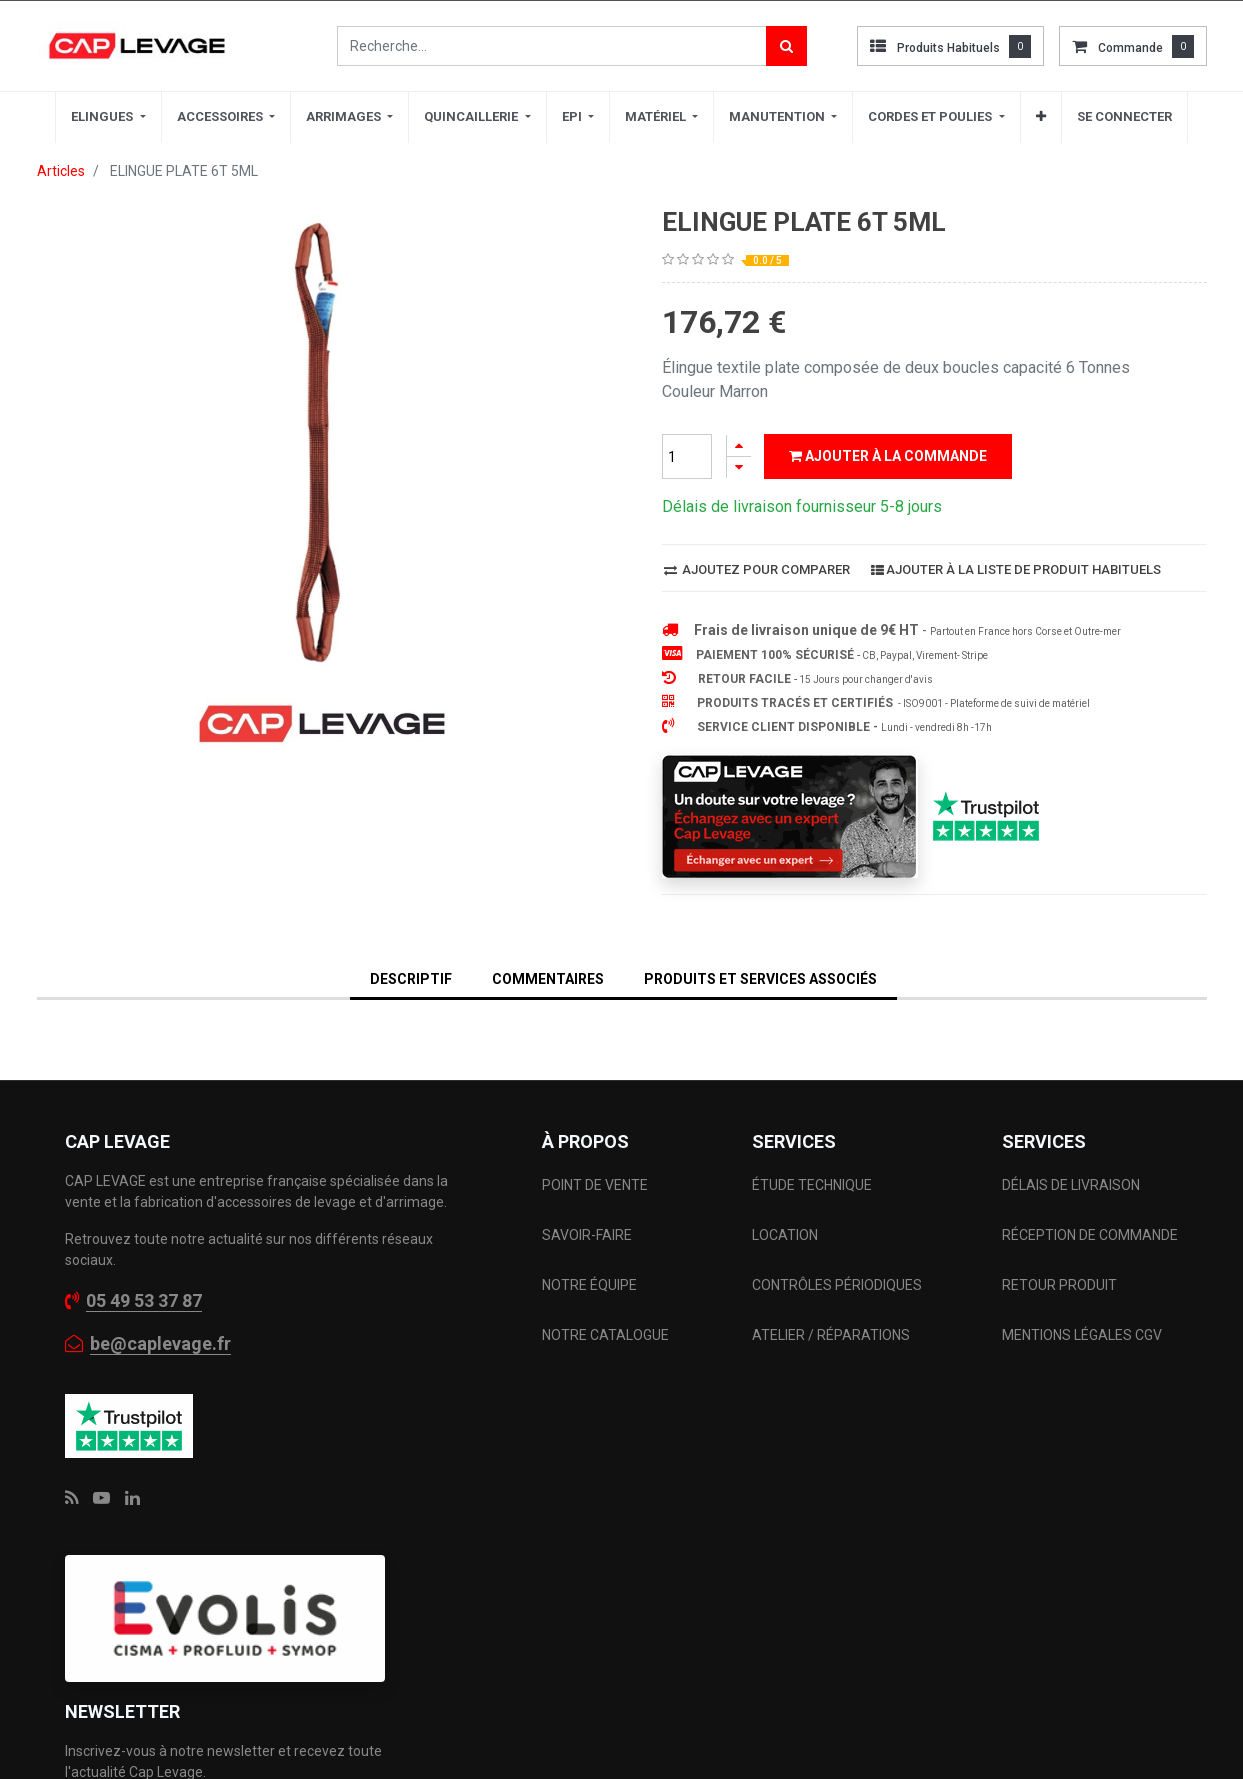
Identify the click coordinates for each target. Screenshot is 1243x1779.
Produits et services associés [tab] (760, 979)
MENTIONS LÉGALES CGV (1082, 1335)
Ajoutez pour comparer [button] (757, 569)
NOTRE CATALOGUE (605, 1335)
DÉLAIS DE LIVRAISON (1072, 1185)
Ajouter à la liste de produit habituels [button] (1016, 569)
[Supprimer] (739, 467)
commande (1130, 48)
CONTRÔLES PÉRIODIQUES (837, 1285)
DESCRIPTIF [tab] (411, 979)
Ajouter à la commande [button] (888, 456)
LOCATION (786, 1235)
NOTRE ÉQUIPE (589, 1285)
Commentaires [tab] (548, 979)
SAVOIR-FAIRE (587, 1235)
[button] (1041, 117)
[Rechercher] (786, 46)
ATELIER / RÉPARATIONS (831, 1335)
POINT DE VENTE (595, 1185)
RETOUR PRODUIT (1059, 1285)
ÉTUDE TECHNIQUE (813, 1185)
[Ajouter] (739, 445)
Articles (61, 171)
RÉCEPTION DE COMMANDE (1090, 1235)
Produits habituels (948, 48)
